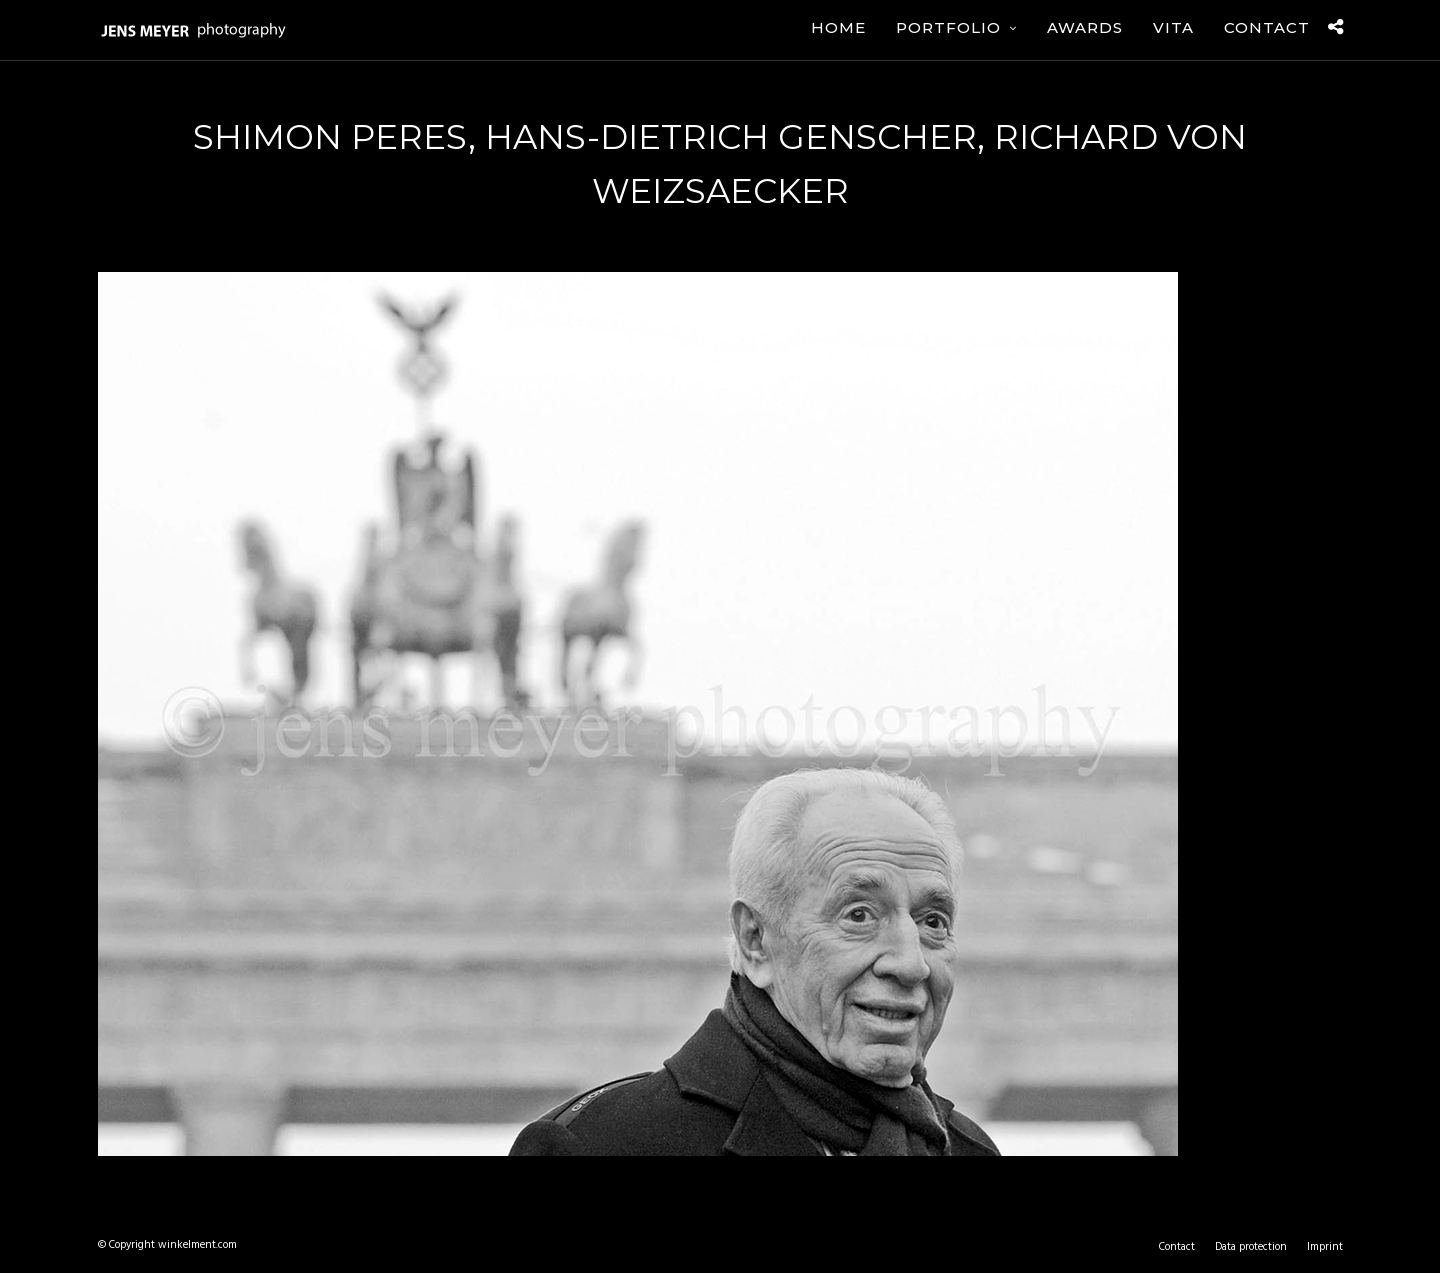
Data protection (1251, 1247)
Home (838, 27)
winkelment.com (197, 1245)
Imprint (1325, 1247)
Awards (1085, 27)
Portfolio (948, 27)
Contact (1267, 27)
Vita (1173, 27)
